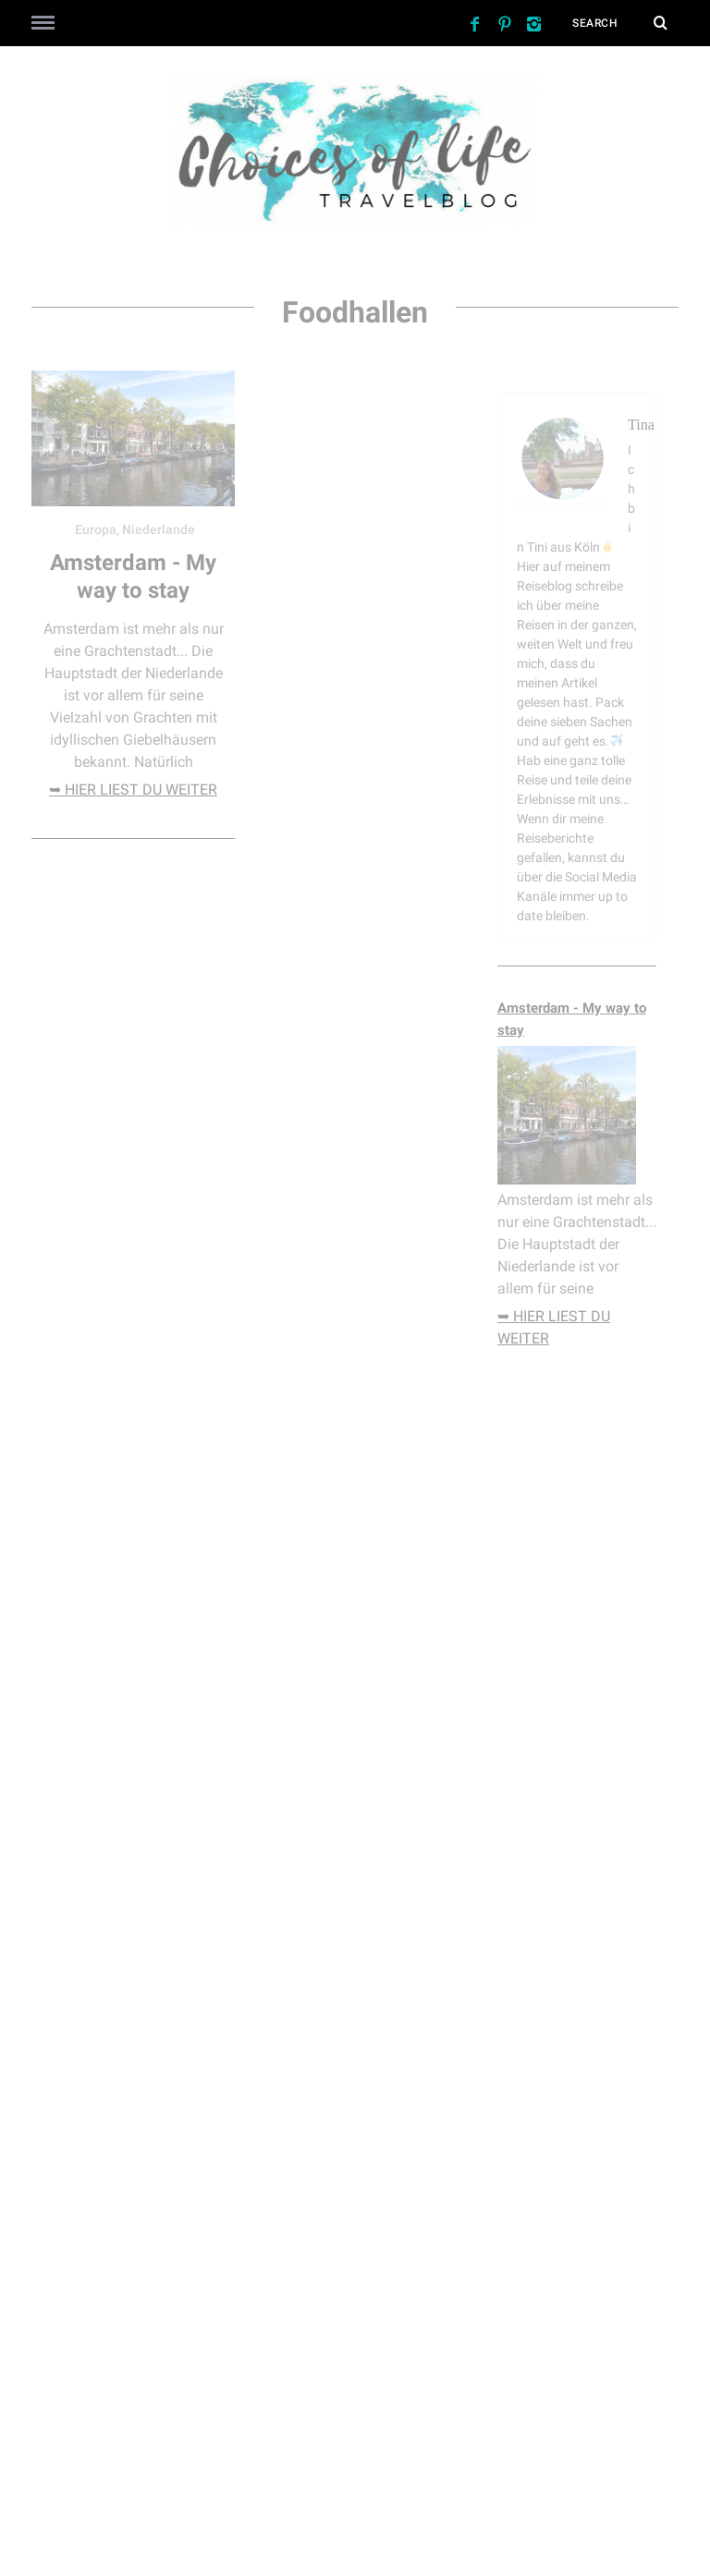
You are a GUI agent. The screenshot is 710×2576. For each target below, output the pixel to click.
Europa (95, 529)
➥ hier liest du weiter (133, 789)
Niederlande (158, 529)
